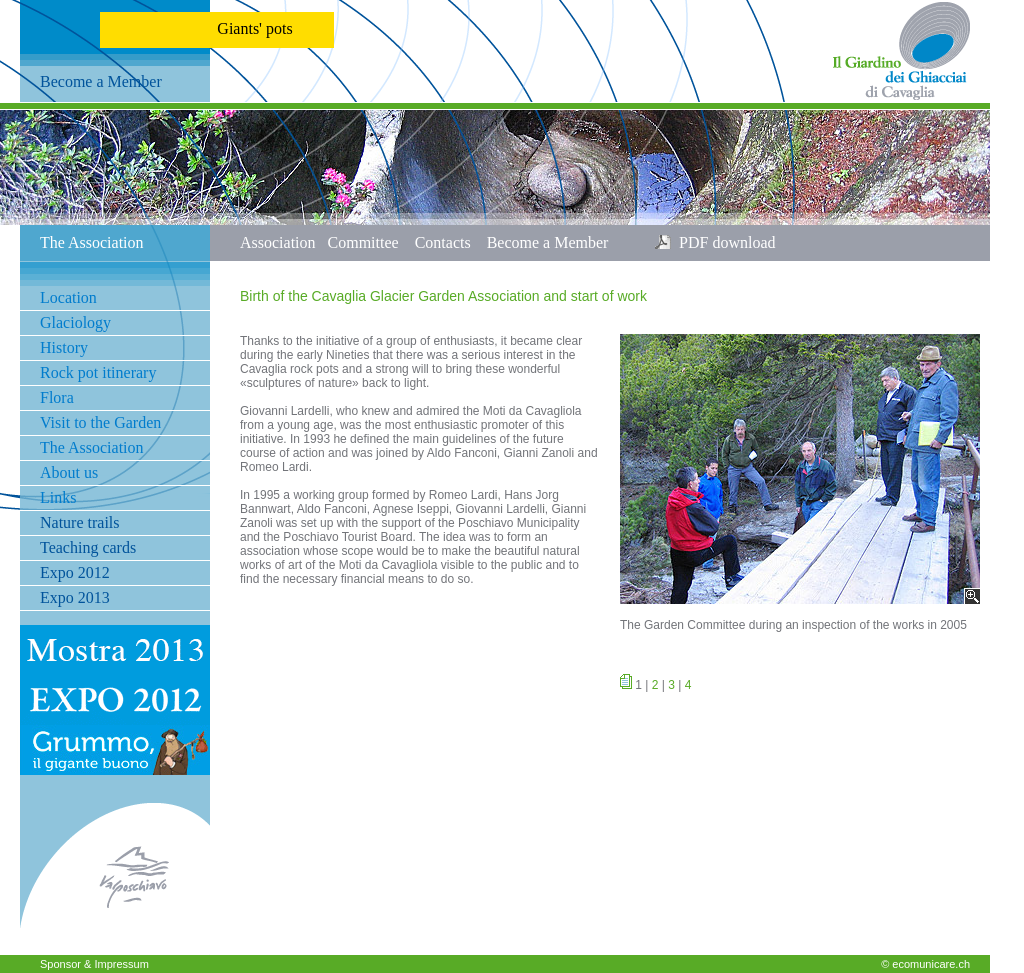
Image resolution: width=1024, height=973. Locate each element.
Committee (371, 242)
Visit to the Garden (100, 422)
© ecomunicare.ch (925, 964)
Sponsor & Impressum (94, 964)
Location (68, 297)
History (64, 347)
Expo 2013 (75, 597)
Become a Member (101, 81)
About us (69, 472)
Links (58, 497)
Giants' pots (254, 28)
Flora (57, 397)
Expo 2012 (75, 572)
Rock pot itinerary (98, 372)
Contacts (451, 242)
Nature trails (80, 522)
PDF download (723, 242)
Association (284, 242)
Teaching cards (88, 547)
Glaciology (75, 322)
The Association (92, 447)
